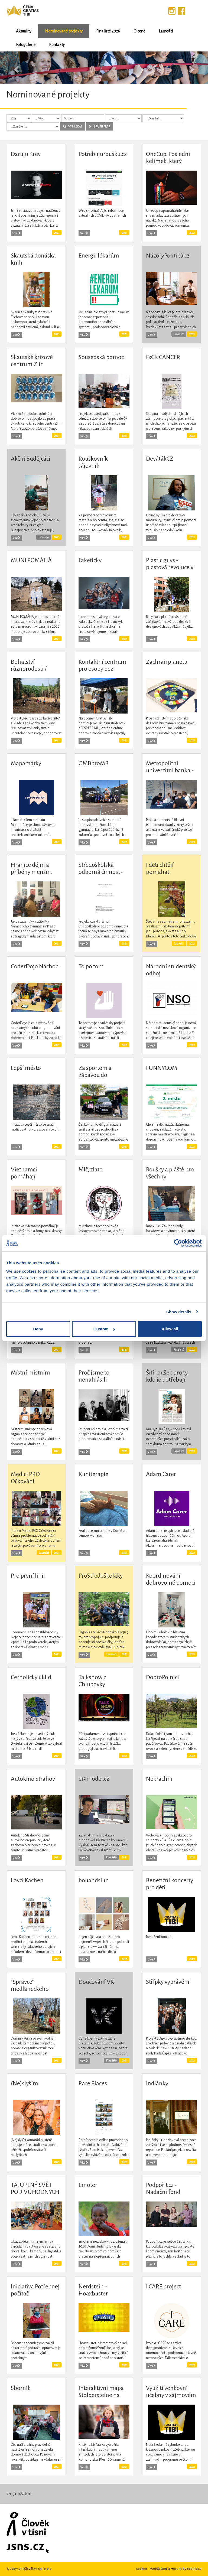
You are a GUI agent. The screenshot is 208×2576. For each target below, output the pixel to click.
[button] (15, 67)
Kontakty (57, 45)
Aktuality (23, 31)
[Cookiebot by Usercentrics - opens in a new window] (178, 1243)
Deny (38, 1329)
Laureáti (166, 31)
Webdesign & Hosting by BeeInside (176, 2569)
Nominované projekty (64, 31)
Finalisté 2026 (108, 31)
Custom (104, 1329)
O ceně (139, 31)
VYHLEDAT (72, 126)
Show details (178, 1311)
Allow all (170, 1329)
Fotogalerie (25, 45)
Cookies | (143, 2569)
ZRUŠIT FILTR (99, 126)
